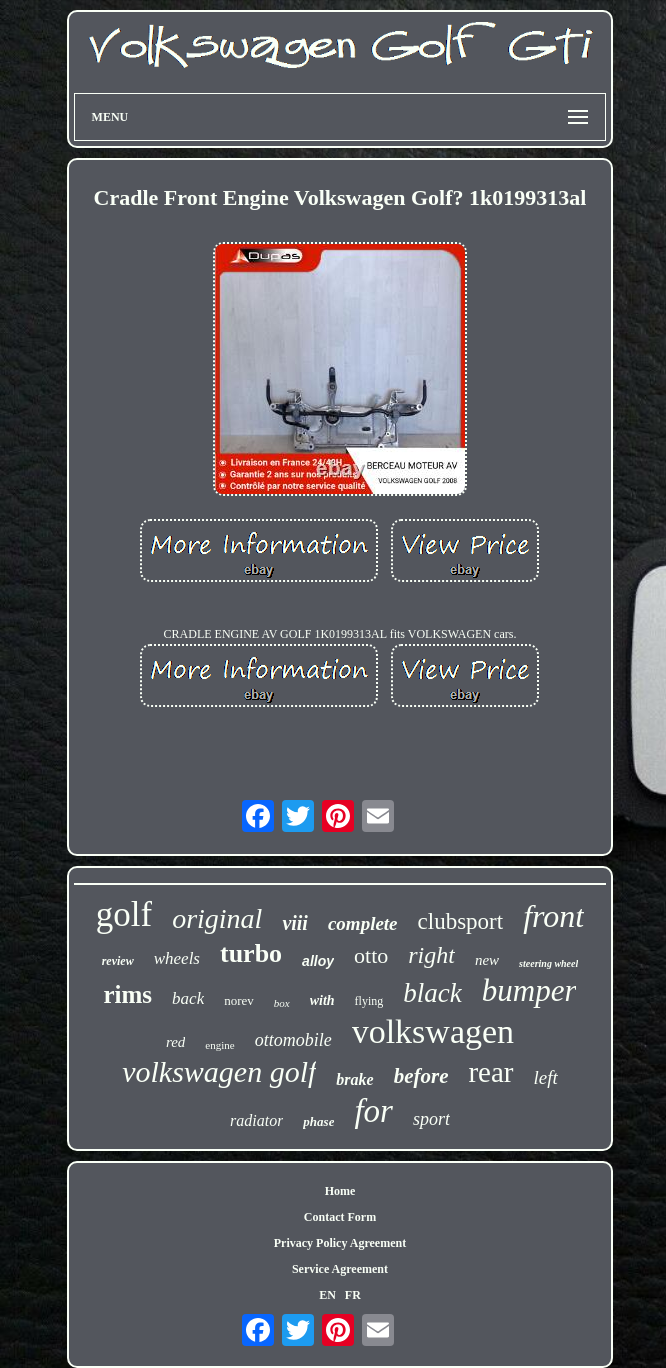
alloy (318, 961)
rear (490, 1072)
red (175, 1042)
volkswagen (433, 1031)
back (188, 998)
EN (327, 1295)
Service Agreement (340, 1269)
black (432, 993)
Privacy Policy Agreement (340, 1243)
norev (239, 1000)
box (282, 1003)
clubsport (461, 921)
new (487, 960)
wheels (177, 958)
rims (128, 994)
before (421, 1076)
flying (369, 1001)
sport (431, 1119)
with (322, 1000)
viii (295, 923)
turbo (251, 953)
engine (219, 1045)
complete (363, 923)
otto (371, 955)
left (546, 1077)
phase (318, 1121)
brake (354, 1079)
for (373, 1111)
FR (353, 1295)
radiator (256, 1120)
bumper (529, 990)
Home (340, 1191)
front (553, 916)
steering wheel (548, 963)
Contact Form (340, 1217)
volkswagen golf (219, 1071)
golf (124, 914)
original (217, 918)
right (431, 955)
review (118, 961)
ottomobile (293, 1040)
